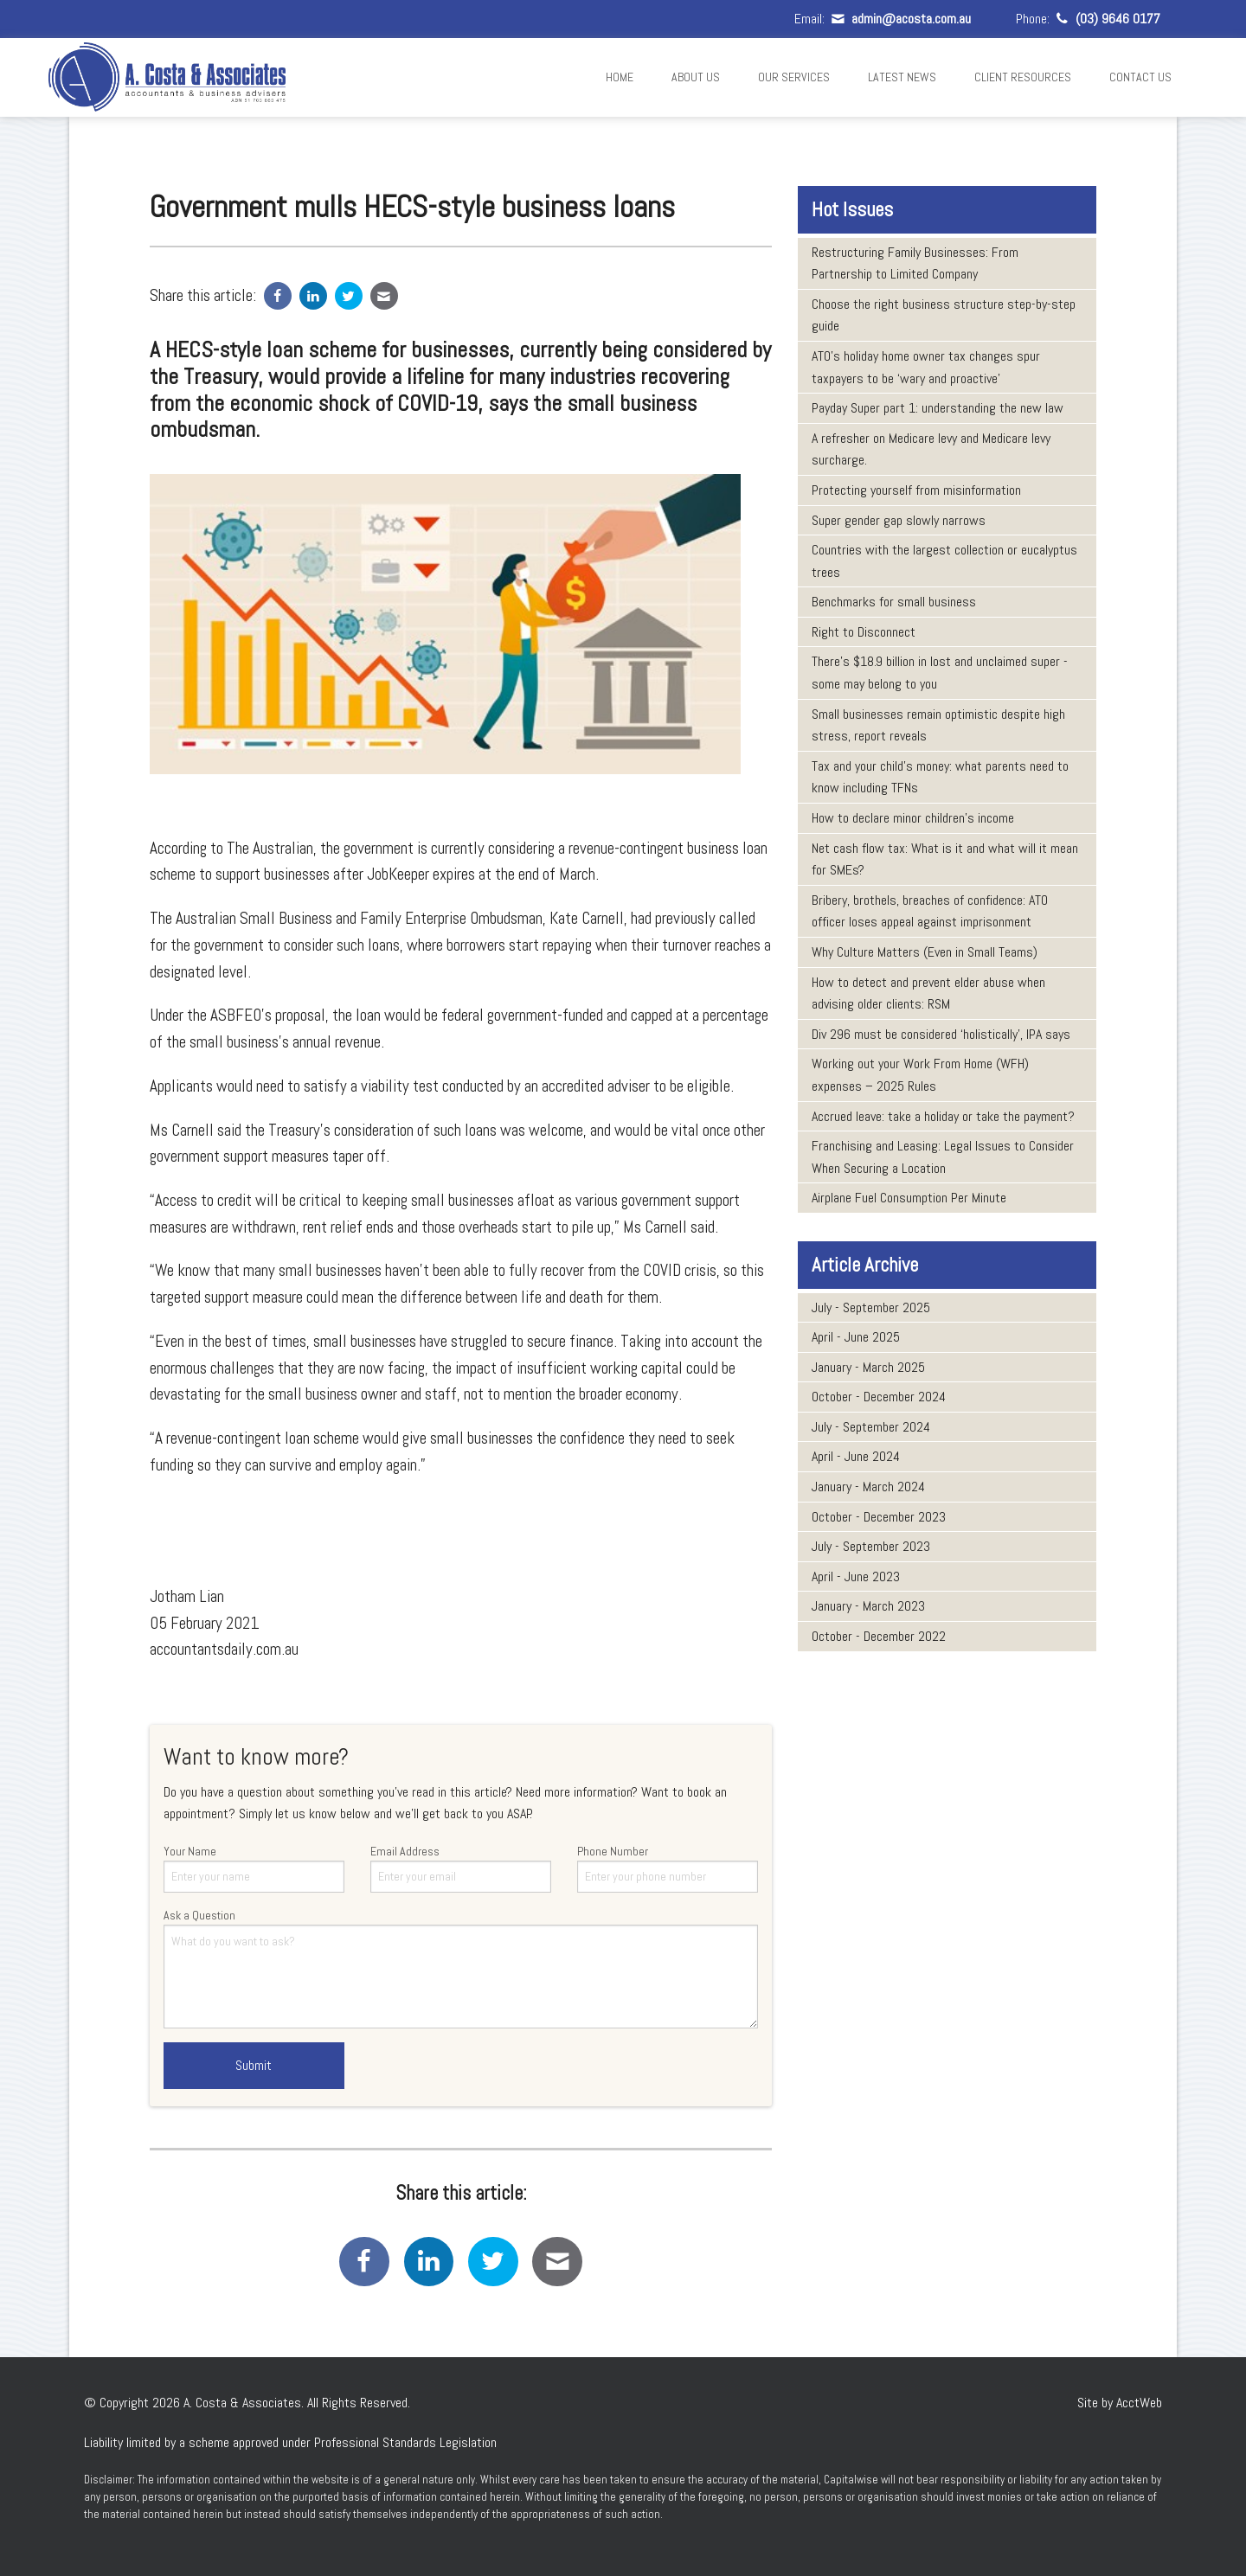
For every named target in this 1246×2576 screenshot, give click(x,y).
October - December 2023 (879, 1517)
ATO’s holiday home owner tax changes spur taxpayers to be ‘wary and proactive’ (926, 367)
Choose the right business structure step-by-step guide (944, 315)
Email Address (460, 1868)
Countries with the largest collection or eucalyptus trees (944, 561)
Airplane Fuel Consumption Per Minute (909, 1198)
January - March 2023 (868, 1606)
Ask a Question (461, 1967)
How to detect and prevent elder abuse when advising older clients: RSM (928, 993)
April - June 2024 (856, 1456)
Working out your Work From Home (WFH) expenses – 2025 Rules (920, 1074)
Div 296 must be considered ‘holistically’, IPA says (941, 1034)
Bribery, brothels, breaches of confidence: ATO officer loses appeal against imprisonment (930, 911)
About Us (695, 77)
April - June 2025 (856, 1337)
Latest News (902, 77)
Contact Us (1140, 77)
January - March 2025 (868, 1367)
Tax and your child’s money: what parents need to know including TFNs (940, 777)
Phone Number (667, 1868)
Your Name (254, 1868)
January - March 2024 (868, 1486)
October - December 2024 (879, 1396)
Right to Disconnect (863, 632)
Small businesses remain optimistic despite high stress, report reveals (938, 725)
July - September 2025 (871, 1307)
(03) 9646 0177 (1106, 19)
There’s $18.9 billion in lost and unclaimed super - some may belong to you (940, 672)
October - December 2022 (879, 1636)
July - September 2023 (871, 1546)
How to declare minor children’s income (913, 818)
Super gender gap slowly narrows (899, 520)
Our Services (794, 77)
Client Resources (1022, 77)
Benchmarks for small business (894, 602)
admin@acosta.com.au (899, 19)
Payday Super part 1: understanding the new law (937, 408)
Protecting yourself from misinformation (916, 490)
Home (619, 77)
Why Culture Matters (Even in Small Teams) (924, 952)
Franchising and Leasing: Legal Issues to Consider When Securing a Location (943, 1157)
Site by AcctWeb (1119, 2402)
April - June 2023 (856, 1576)
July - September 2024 (871, 1427)
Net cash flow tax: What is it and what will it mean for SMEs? (945, 859)
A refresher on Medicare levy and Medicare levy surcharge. (931, 449)
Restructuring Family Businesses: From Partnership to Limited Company (915, 263)
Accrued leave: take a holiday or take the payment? (943, 1116)
